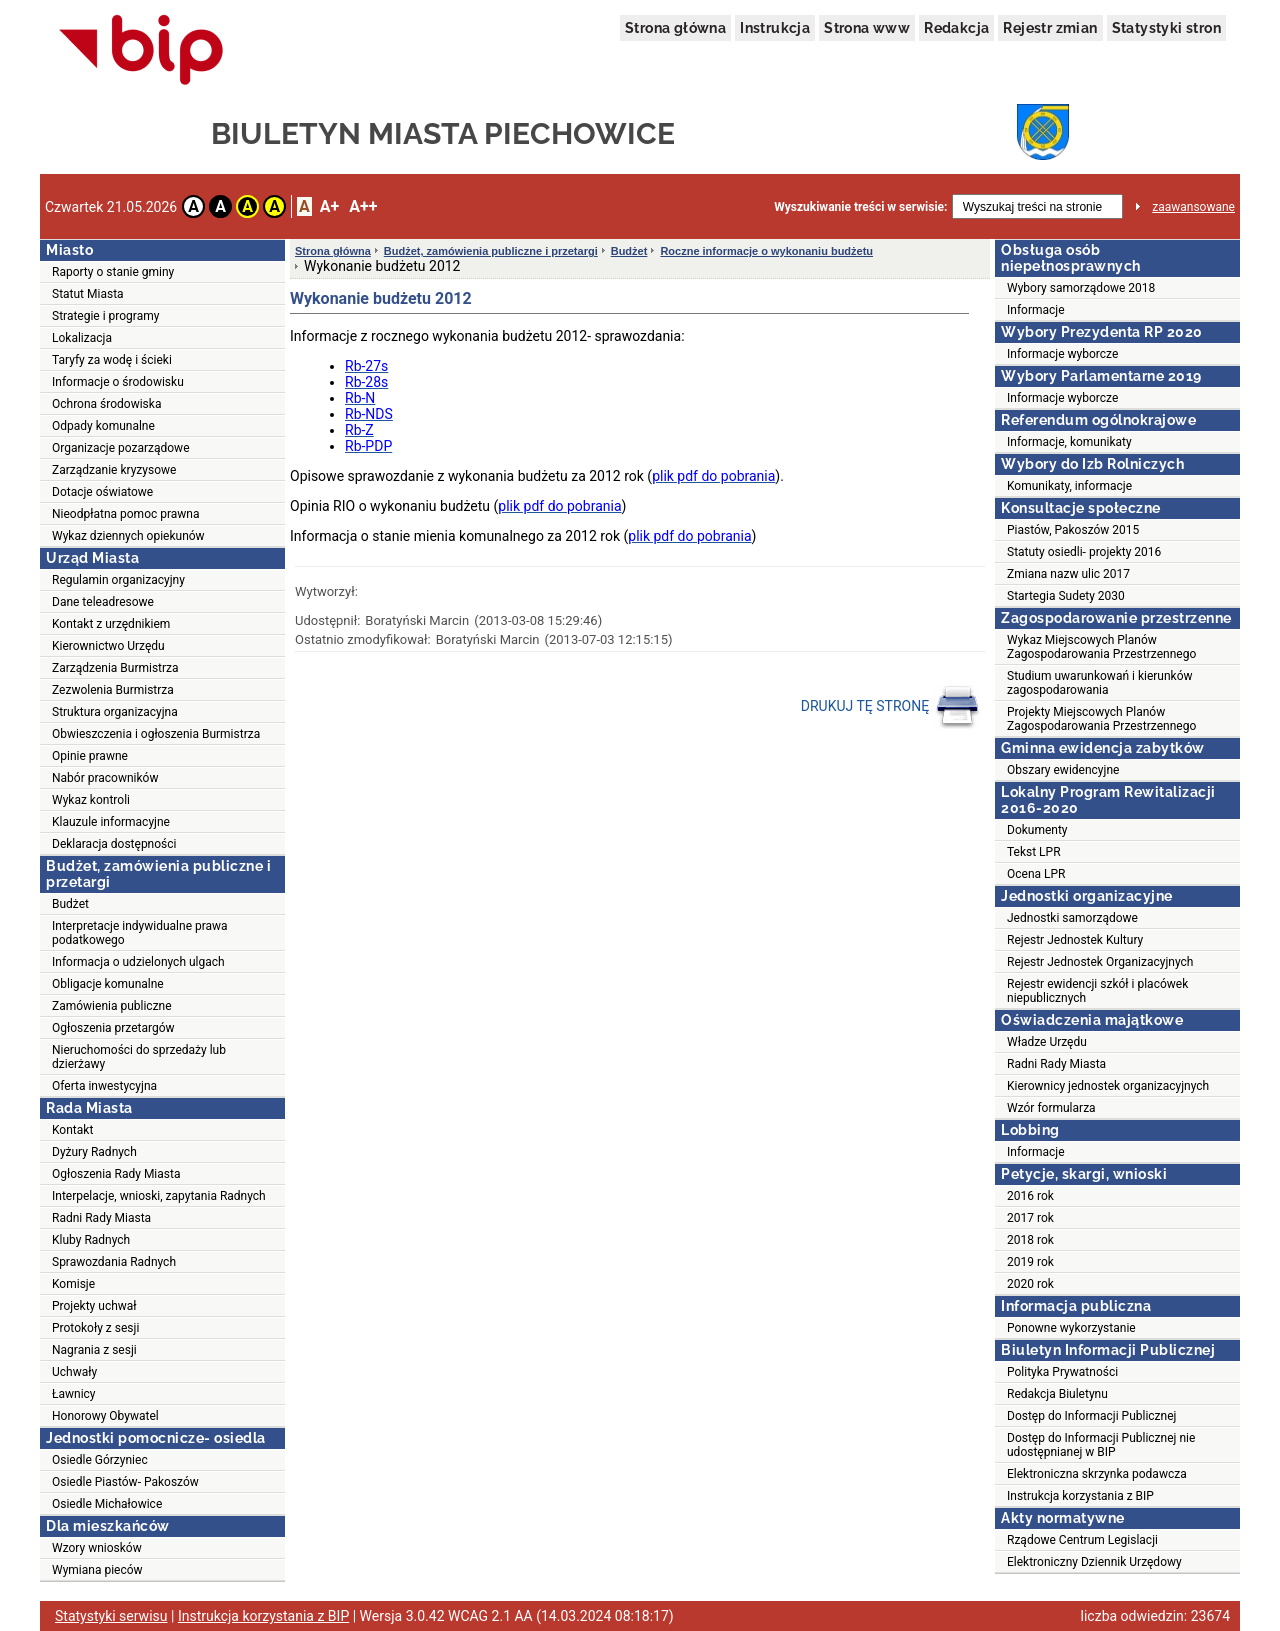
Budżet (70, 904)
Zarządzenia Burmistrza (115, 668)
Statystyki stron (1166, 28)
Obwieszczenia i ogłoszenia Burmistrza (156, 734)
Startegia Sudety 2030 (1066, 596)
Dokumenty (1037, 830)
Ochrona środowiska (106, 404)
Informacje (1036, 310)
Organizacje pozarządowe (121, 448)
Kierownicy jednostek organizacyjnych (1108, 1086)
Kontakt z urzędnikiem (111, 624)
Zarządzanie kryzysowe (114, 470)
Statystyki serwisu (111, 1616)
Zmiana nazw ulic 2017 (1068, 574)
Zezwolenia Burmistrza (113, 690)
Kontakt (72, 1130)
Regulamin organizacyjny (118, 580)
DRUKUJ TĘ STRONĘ (890, 707)
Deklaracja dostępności (114, 844)
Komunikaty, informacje (1069, 486)
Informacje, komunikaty (1069, 442)
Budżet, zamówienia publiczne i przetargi (491, 251)
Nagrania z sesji (94, 1350)
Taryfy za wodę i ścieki (112, 360)
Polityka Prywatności (1062, 1372)
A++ (363, 206)
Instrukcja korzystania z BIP (1080, 1496)
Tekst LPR (1034, 852)
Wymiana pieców (97, 1570)
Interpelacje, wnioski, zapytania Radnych (159, 1196)
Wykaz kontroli (91, 800)
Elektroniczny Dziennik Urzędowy (1094, 1562)
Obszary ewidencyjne (1063, 770)
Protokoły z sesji (95, 1328)
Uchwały (74, 1372)
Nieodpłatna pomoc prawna (126, 514)
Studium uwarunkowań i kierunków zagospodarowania (1100, 683)
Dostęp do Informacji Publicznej (1091, 1416)
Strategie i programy (105, 316)
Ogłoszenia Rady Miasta (116, 1174)
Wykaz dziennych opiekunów (128, 536)
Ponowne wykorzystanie (1071, 1328)
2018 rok (1030, 1240)
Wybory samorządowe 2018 (1081, 288)
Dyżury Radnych (94, 1152)
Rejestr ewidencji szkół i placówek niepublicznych (1097, 991)
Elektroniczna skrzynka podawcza (1097, 1474)
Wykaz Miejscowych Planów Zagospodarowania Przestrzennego (1101, 647)
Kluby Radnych (91, 1240)
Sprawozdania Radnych (114, 1262)
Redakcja (956, 28)
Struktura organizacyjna (115, 712)
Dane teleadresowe (103, 602)
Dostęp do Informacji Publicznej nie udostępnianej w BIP (1101, 1445)
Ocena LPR (1036, 874)
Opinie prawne (90, 756)
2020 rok (1030, 1284)
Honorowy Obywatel (105, 1416)
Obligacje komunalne (108, 984)
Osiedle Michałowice (107, 1504)
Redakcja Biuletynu (1057, 1394)
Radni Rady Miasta (101, 1218)
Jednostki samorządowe (1072, 918)
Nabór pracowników (105, 778)
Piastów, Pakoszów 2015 (1073, 530)
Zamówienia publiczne (112, 1006)
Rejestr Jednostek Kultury (1075, 940)
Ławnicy (74, 1394)
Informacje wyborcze (1062, 354)
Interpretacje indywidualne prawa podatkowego (140, 933)
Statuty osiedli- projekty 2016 (1084, 552)
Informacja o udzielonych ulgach (138, 962)
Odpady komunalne (103, 426)
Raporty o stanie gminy (113, 272)
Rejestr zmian (1050, 28)
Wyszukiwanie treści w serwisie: (860, 207)
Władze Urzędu (1047, 1042)
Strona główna (675, 28)
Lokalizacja (82, 338)
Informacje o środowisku (118, 382)
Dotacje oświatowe (102, 492)
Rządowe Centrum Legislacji (1082, 1540)
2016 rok (1030, 1196)
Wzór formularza (1051, 1108)
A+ (329, 206)
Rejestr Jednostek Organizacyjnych (1100, 962)
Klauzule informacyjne (111, 822)
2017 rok (1030, 1218)
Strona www (867, 28)
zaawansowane (1193, 207)
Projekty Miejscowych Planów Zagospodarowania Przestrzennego (1101, 719)
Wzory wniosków (97, 1548)
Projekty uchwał (94, 1306)
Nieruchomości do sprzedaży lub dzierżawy (139, 1057)
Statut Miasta (88, 294)
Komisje (73, 1284)
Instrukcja (775, 28)
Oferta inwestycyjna (104, 1086)
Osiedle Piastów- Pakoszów (125, 1482)
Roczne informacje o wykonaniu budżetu (766, 251)
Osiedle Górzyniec (100, 1460)
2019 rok (1030, 1262)
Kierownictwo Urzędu (108, 646)
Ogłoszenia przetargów (113, 1028)
